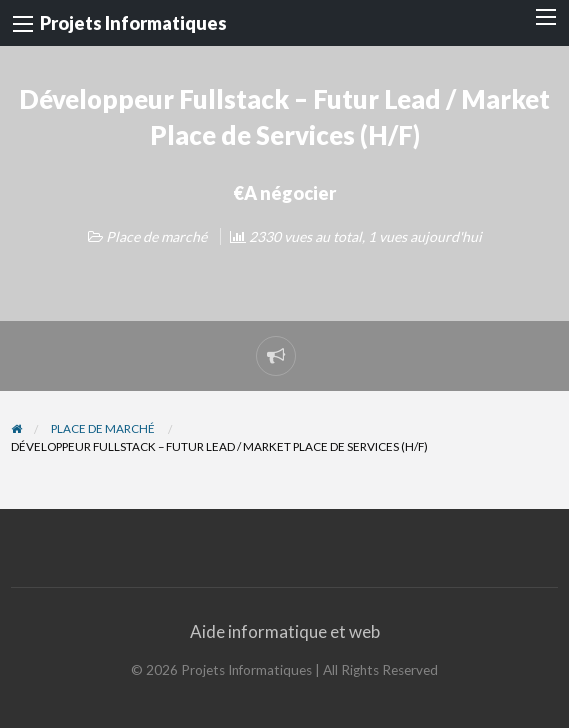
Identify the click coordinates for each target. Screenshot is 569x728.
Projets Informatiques (133, 23)
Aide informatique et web (285, 631)
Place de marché (156, 236)
